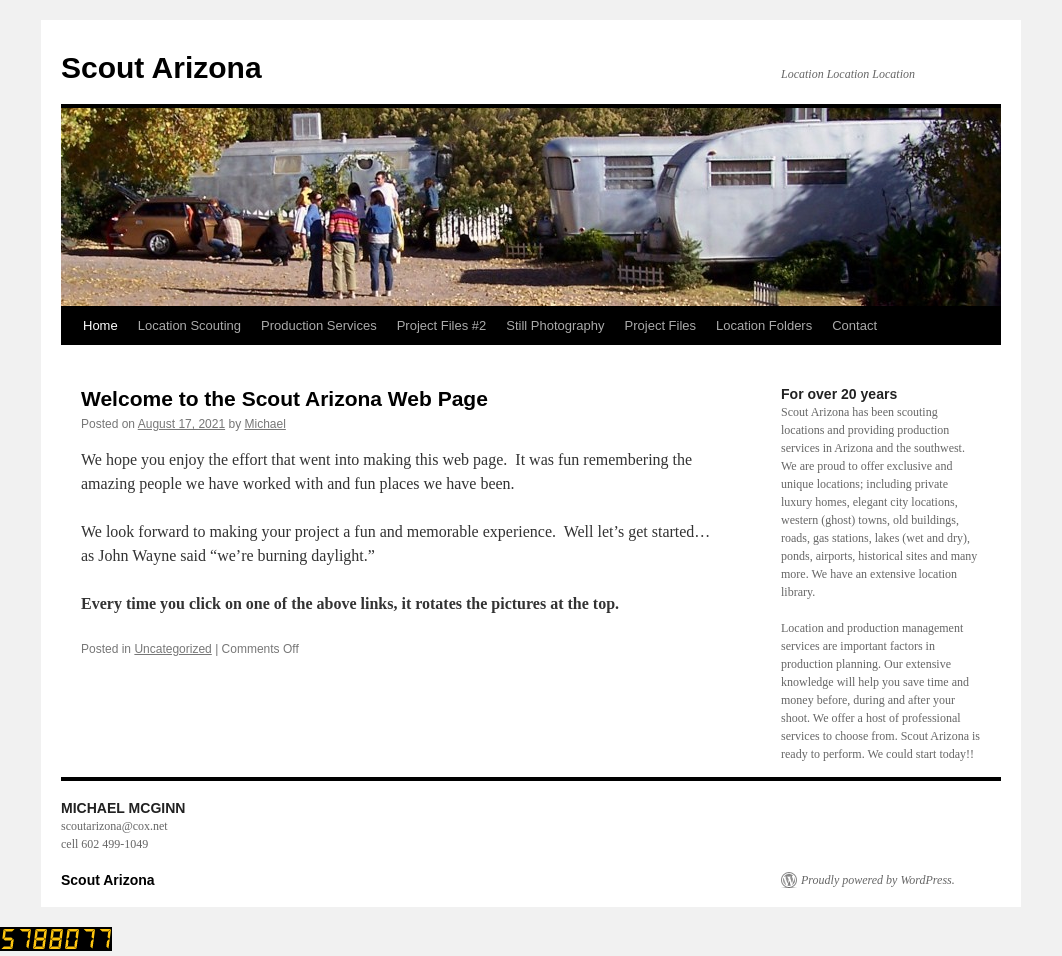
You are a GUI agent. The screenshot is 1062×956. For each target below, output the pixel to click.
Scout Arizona (161, 67)
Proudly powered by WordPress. (878, 880)
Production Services (319, 325)
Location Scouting (189, 325)
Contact (854, 325)
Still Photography (555, 325)
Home (100, 325)
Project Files (661, 325)
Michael (265, 424)
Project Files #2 (442, 325)
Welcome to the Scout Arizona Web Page (284, 398)
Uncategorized (172, 649)
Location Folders (764, 325)
